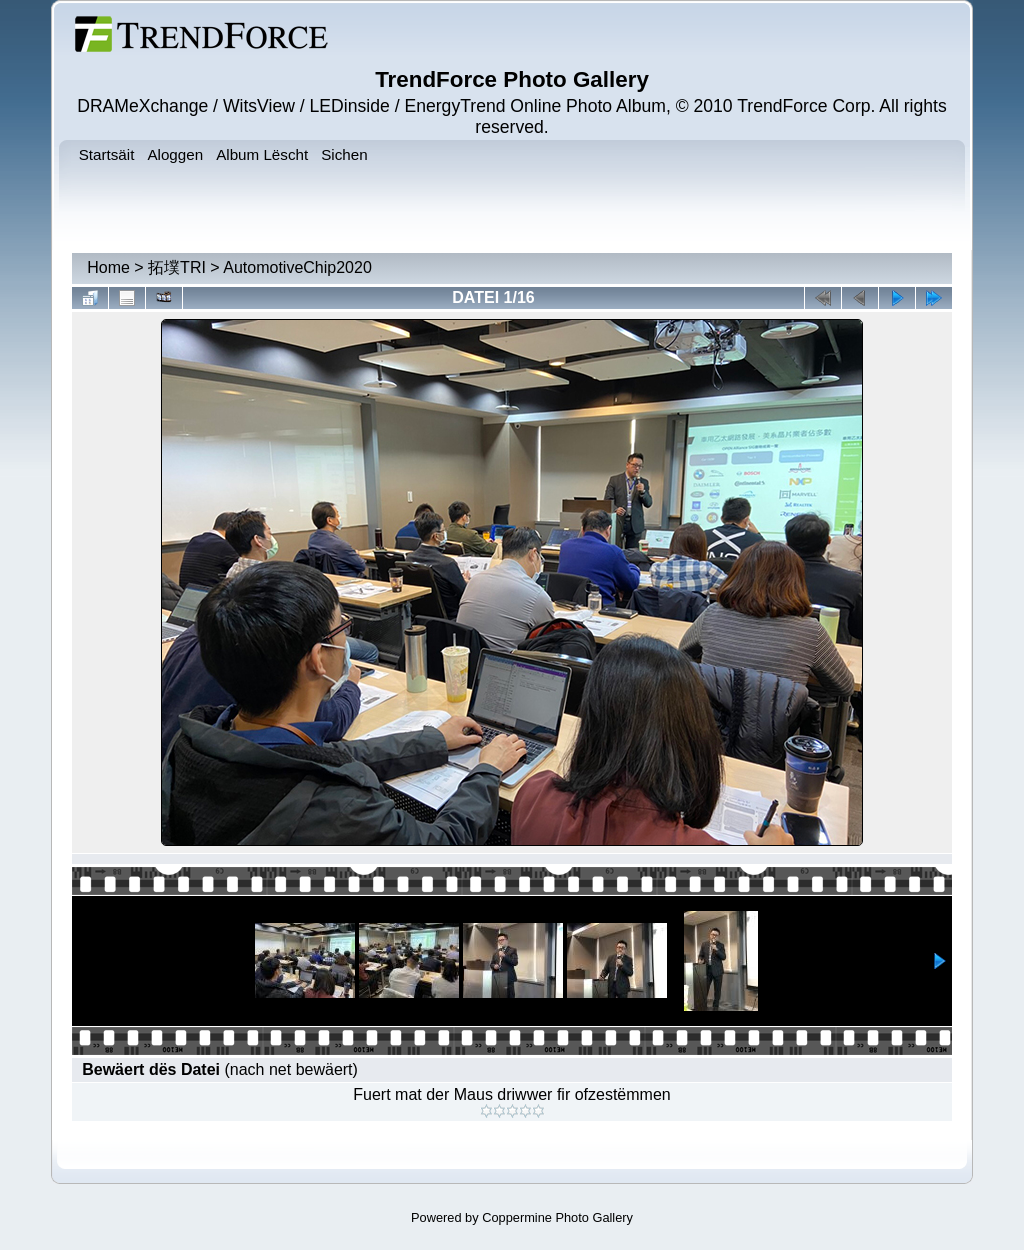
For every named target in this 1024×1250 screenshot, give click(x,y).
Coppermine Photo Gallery (557, 1217)
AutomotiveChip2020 (297, 267)
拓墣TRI (177, 267)
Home (108, 267)
